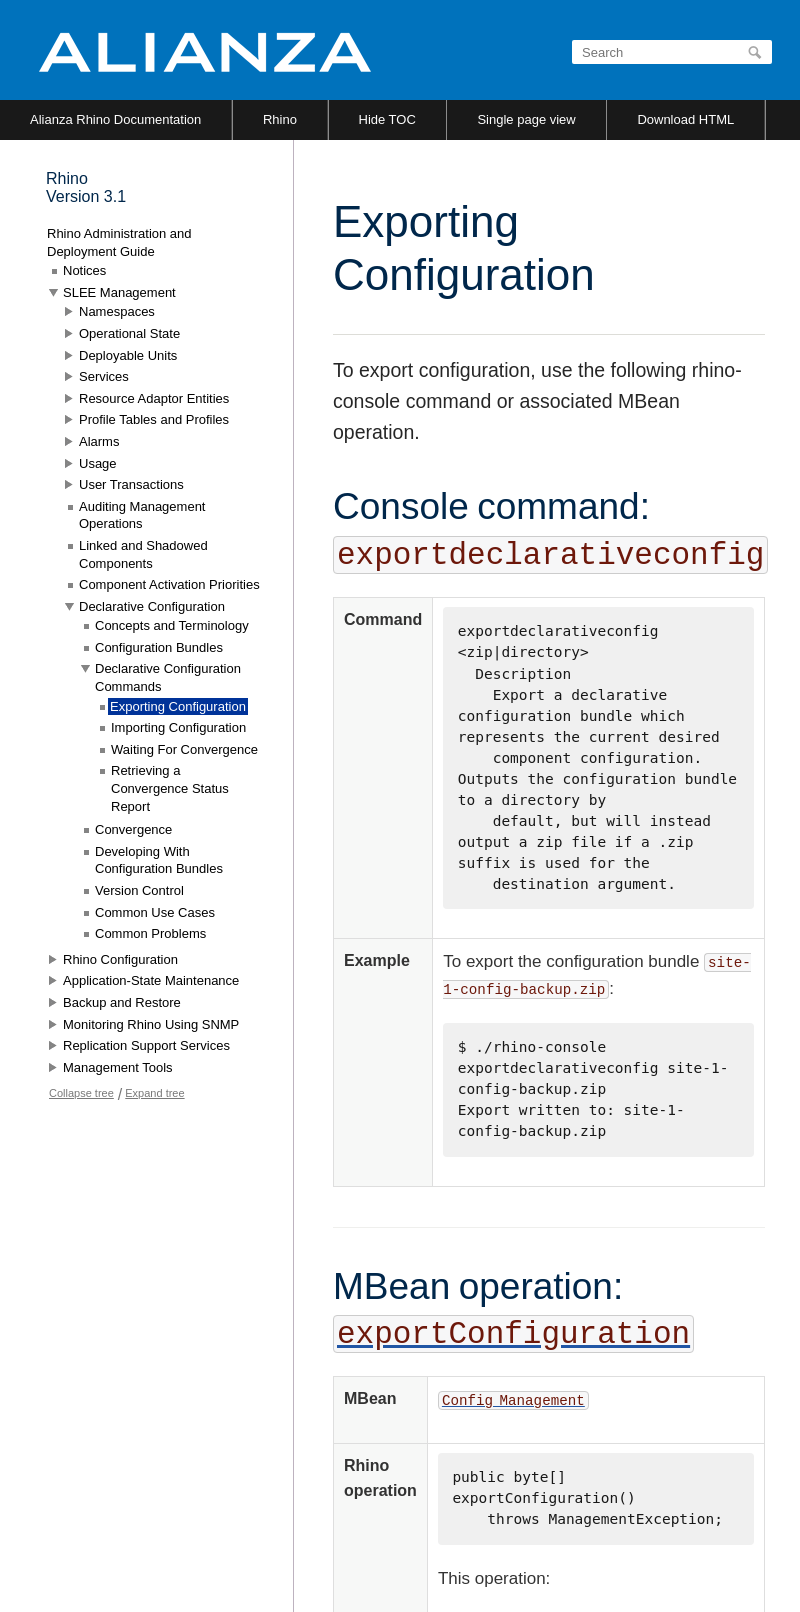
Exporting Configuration (178, 706)
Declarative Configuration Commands (168, 677)
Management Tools (118, 1067)
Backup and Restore (122, 1002)
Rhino (280, 119)
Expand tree (154, 1093)
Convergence (133, 829)
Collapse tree (81, 1093)
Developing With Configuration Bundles (159, 860)
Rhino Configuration (120, 959)
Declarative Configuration (152, 606)
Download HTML (685, 119)
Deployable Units (128, 355)
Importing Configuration (178, 727)
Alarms (99, 441)
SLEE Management (119, 292)
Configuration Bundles (159, 647)
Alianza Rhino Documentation (115, 119)
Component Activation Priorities (169, 584)
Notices (84, 270)
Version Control (139, 890)
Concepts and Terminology (172, 625)
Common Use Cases (155, 912)
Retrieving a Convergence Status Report (170, 788)
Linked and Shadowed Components (143, 554)
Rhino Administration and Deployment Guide (119, 242)
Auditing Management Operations (142, 515)
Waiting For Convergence (184, 749)
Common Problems (150, 933)
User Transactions (131, 484)
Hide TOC (387, 119)
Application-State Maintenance (151, 980)
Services (104, 376)
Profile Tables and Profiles (154, 419)
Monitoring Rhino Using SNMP (151, 1024)
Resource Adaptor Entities (154, 398)
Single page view (526, 119)
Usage (98, 463)
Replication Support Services (146, 1045)
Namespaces (117, 311)
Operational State (129, 333)
